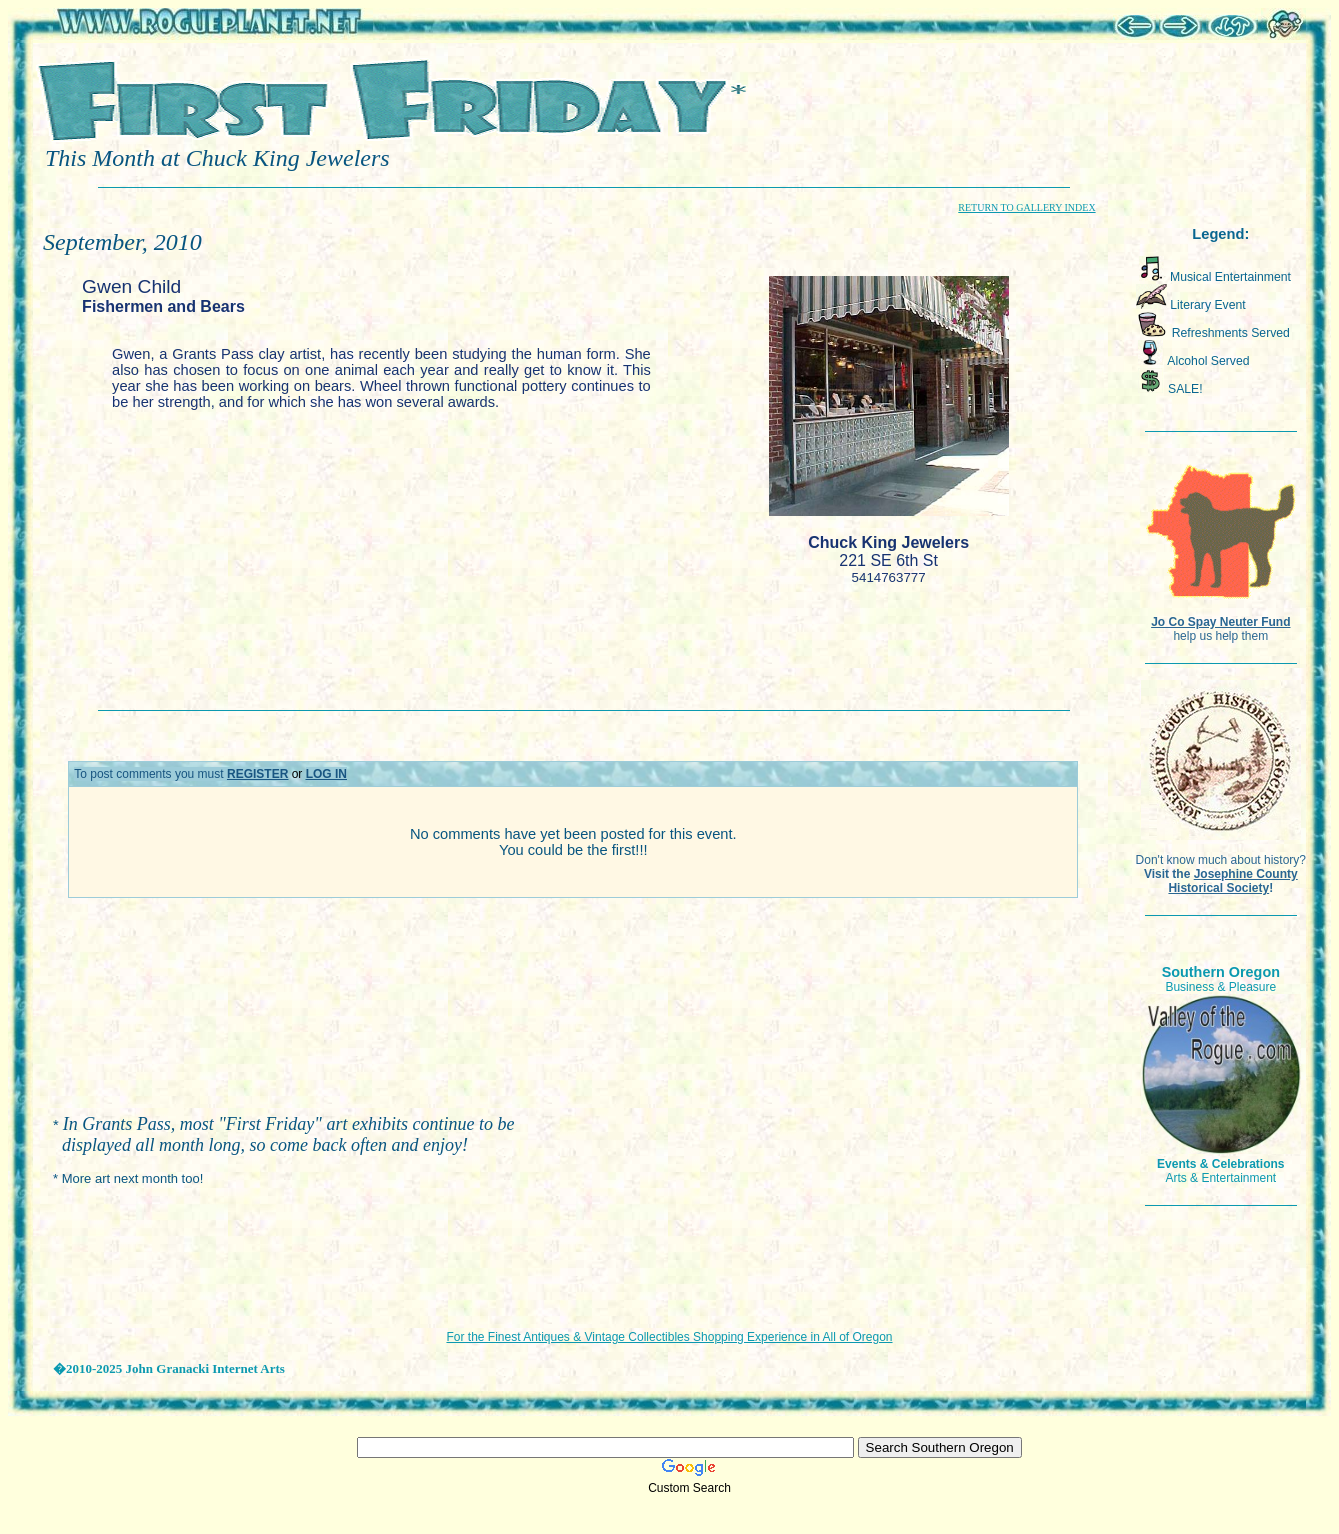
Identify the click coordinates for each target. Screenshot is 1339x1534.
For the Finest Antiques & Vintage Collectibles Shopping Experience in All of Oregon (669, 1337)
